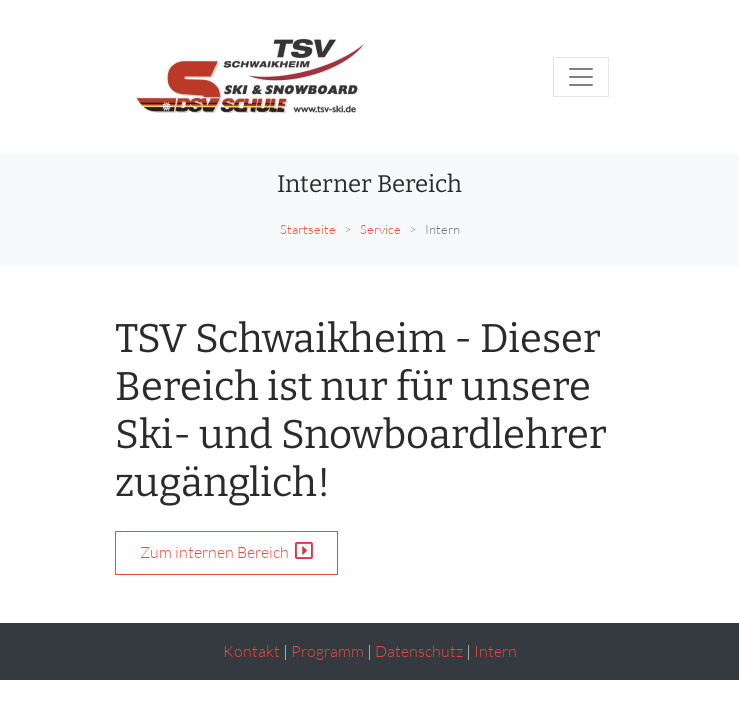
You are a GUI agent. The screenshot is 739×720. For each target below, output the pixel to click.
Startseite (308, 229)
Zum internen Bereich (226, 551)
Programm (327, 651)
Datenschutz (419, 651)
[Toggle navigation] (581, 77)
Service (380, 229)
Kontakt (251, 651)
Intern (495, 651)
